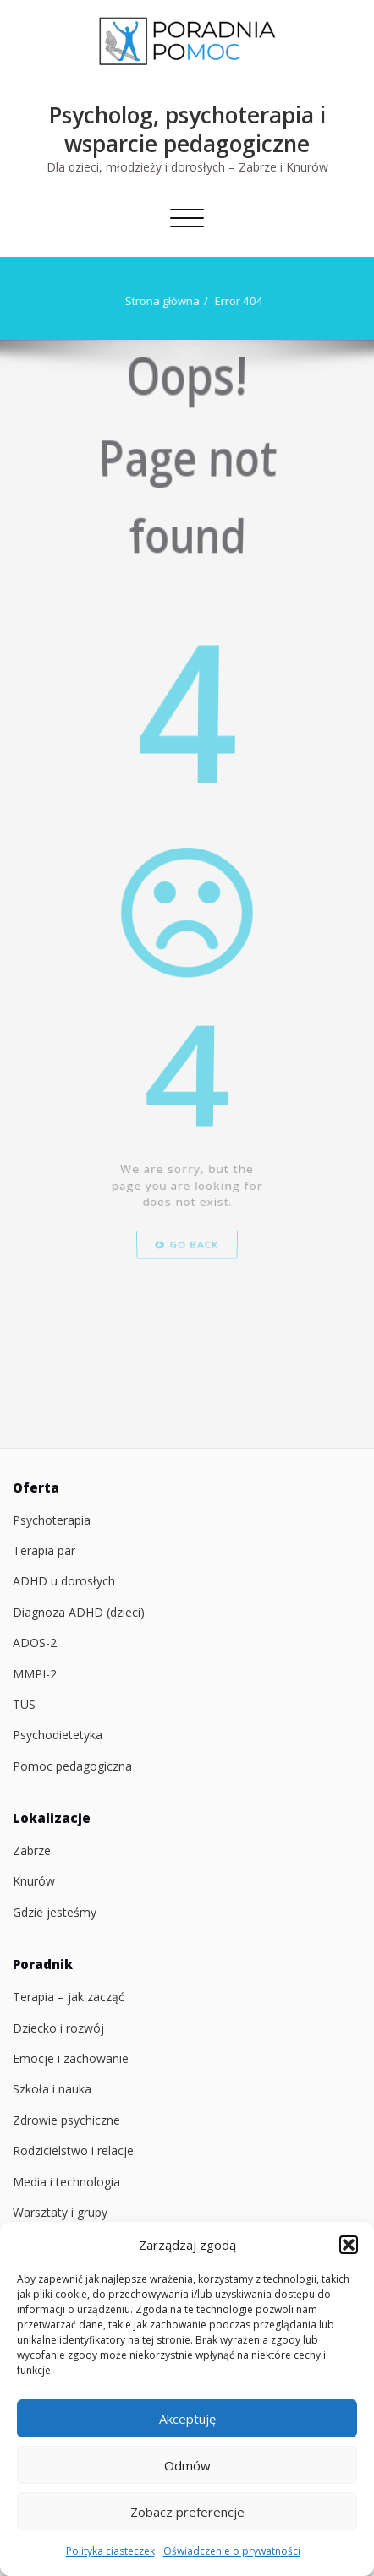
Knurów (34, 1881)
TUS (24, 1704)
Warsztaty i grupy (60, 2212)
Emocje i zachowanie (71, 2058)
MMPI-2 (35, 1674)
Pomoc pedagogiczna (72, 1766)
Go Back (186, 1329)
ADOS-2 (35, 1643)
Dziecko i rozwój (58, 2028)
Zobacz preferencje (187, 2511)
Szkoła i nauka (52, 2089)
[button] (348, 2244)
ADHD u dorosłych (64, 1581)
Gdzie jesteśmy (54, 1912)
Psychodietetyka (57, 1735)
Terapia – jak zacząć (68, 1997)
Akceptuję (187, 2418)
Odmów (187, 2465)
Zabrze (32, 1850)
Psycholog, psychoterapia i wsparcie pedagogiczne (187, 129)
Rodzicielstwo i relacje (73, 2150)
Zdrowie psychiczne (66, 2120)
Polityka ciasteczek (110, 2551)
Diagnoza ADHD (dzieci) (79, 1612)
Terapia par (44, 1550)
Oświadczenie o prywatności (231, 2551)
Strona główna (161, 300)
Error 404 (237, 300)
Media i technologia (66, 2182)
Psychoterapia (52, 1520)
